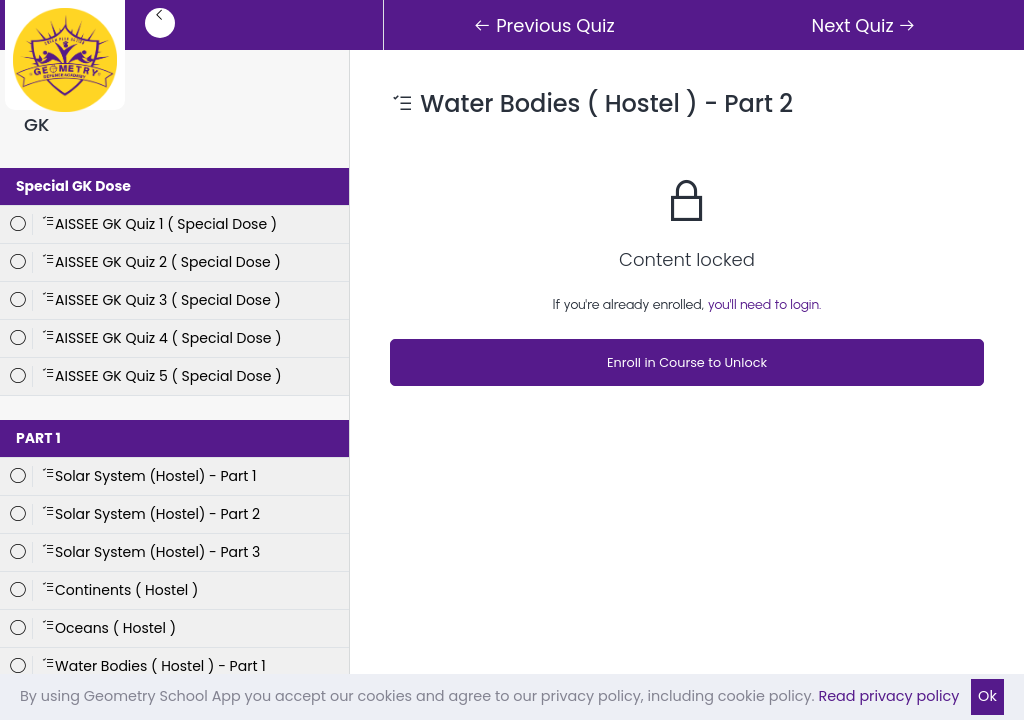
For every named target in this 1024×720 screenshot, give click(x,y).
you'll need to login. (765, 304)
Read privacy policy (888, 696)
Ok (987, 696)
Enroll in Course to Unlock (687, 362)
